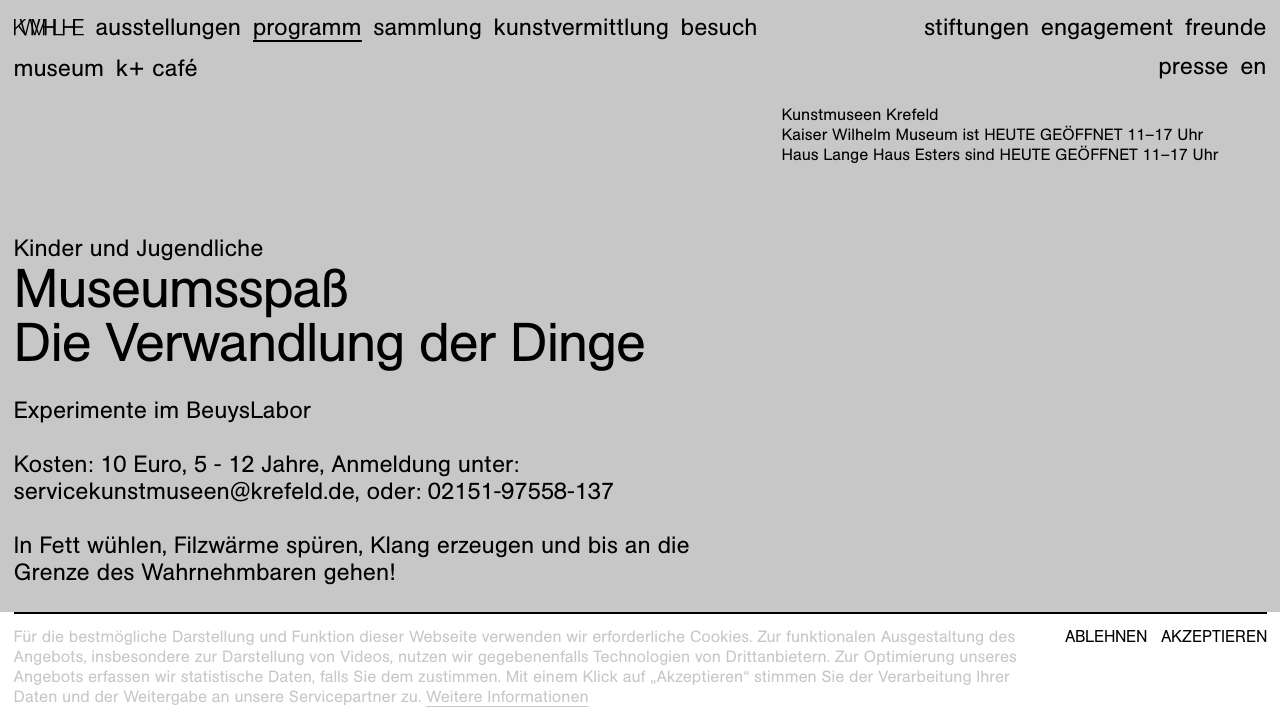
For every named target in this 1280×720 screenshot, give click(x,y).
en (1253, 66)
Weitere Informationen (507, 696)
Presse (1193, 66)
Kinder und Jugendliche (139, 248)
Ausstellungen (168, 27)
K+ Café (157, 68)
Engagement (1107, 27)
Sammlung (427, 27)
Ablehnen (1106, 637)
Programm (307, 27)
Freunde (1226, 27)
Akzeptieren (1214, 637)
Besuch (719, 27)
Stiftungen (976, 27)
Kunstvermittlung (581, 27)
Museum (59, 68)
